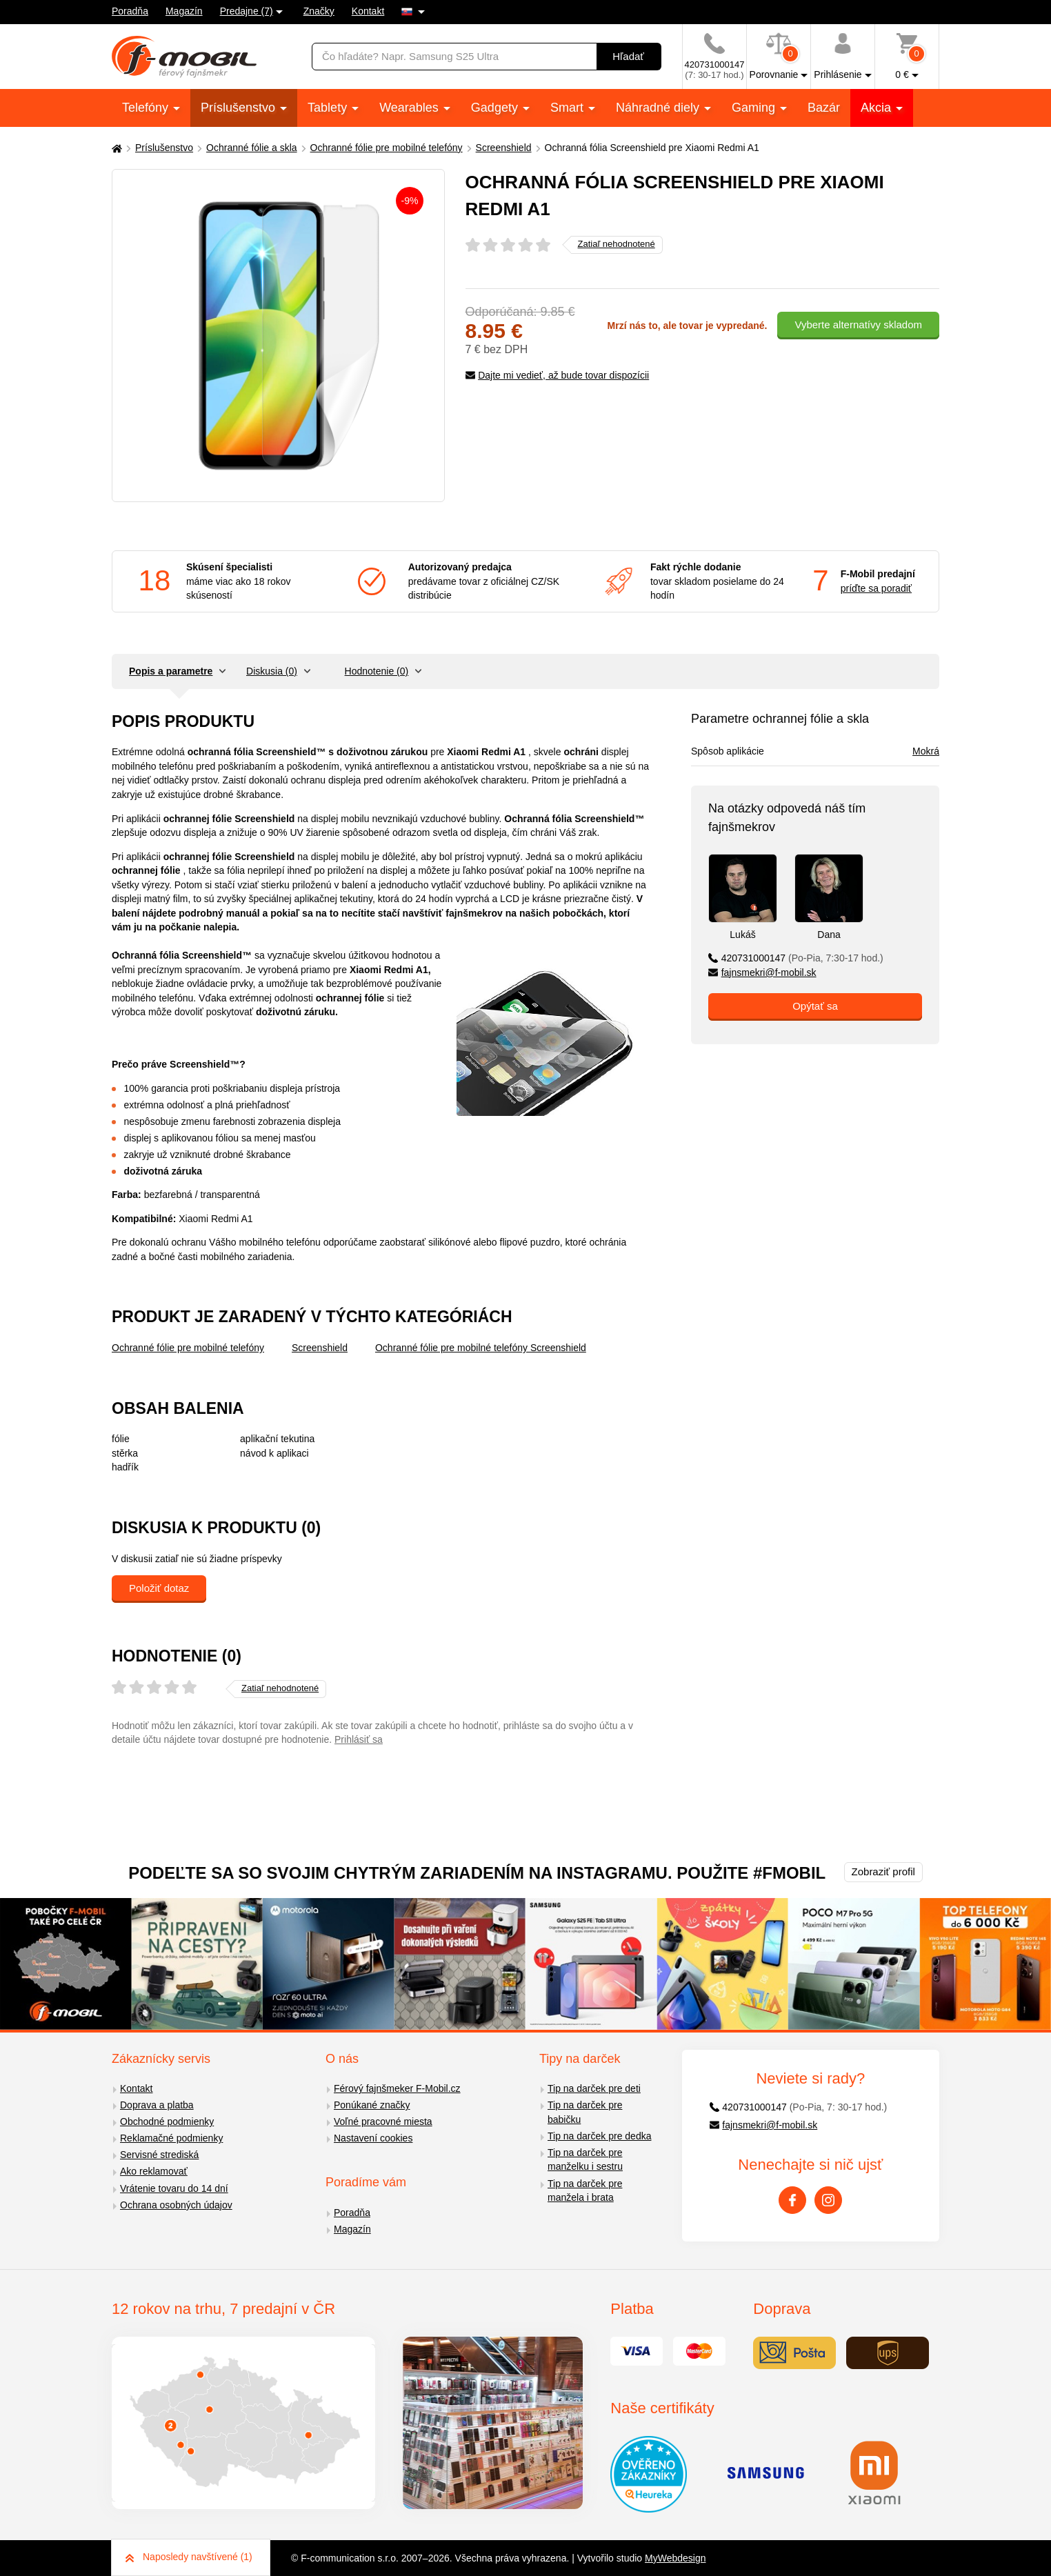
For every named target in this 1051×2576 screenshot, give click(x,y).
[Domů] (115, 148)
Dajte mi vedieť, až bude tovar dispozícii (558, 375)
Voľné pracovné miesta (383, 2121)
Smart (568, 107)
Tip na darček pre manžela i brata (585, 2191)
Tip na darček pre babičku (585, 2112)
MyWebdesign (675, 2558)
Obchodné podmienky (167, 2121)
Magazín (184, 11)
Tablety (329, 107)
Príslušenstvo (240, 107)
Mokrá (925, 751)
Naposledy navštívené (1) (189, 2556)
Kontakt (368, 11)
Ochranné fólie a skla (251, 147)
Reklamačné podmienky (171, 2138)
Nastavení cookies (373, 2138)
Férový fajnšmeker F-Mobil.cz (397, 2088)
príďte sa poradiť (876, 588)
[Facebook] (792, 2200)
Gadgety (496, 107)
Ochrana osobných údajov (176, 2204)
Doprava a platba (157, 2104)
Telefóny (147, 107)
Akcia (877, 107)
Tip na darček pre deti (594, 2088)
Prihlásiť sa (358, 1739)
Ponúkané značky (372, 2104)
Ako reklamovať (154, 2171)
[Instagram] (828, 2200)
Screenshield (504, 147)
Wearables (410, 107)
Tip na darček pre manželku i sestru (585, 2160)
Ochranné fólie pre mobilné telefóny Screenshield (480, 1347)
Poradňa (130, 11)
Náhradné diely (659, 107)
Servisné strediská (159, 2154)
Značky (318, 11)
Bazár (824, 107)
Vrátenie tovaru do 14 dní (174, 2188)
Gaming (755, 107)
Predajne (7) (246, 11)
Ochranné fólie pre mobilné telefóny (386, 147)
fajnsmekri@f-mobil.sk (762, 972)
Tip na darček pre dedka (599, 2135)
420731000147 (795, 957)
